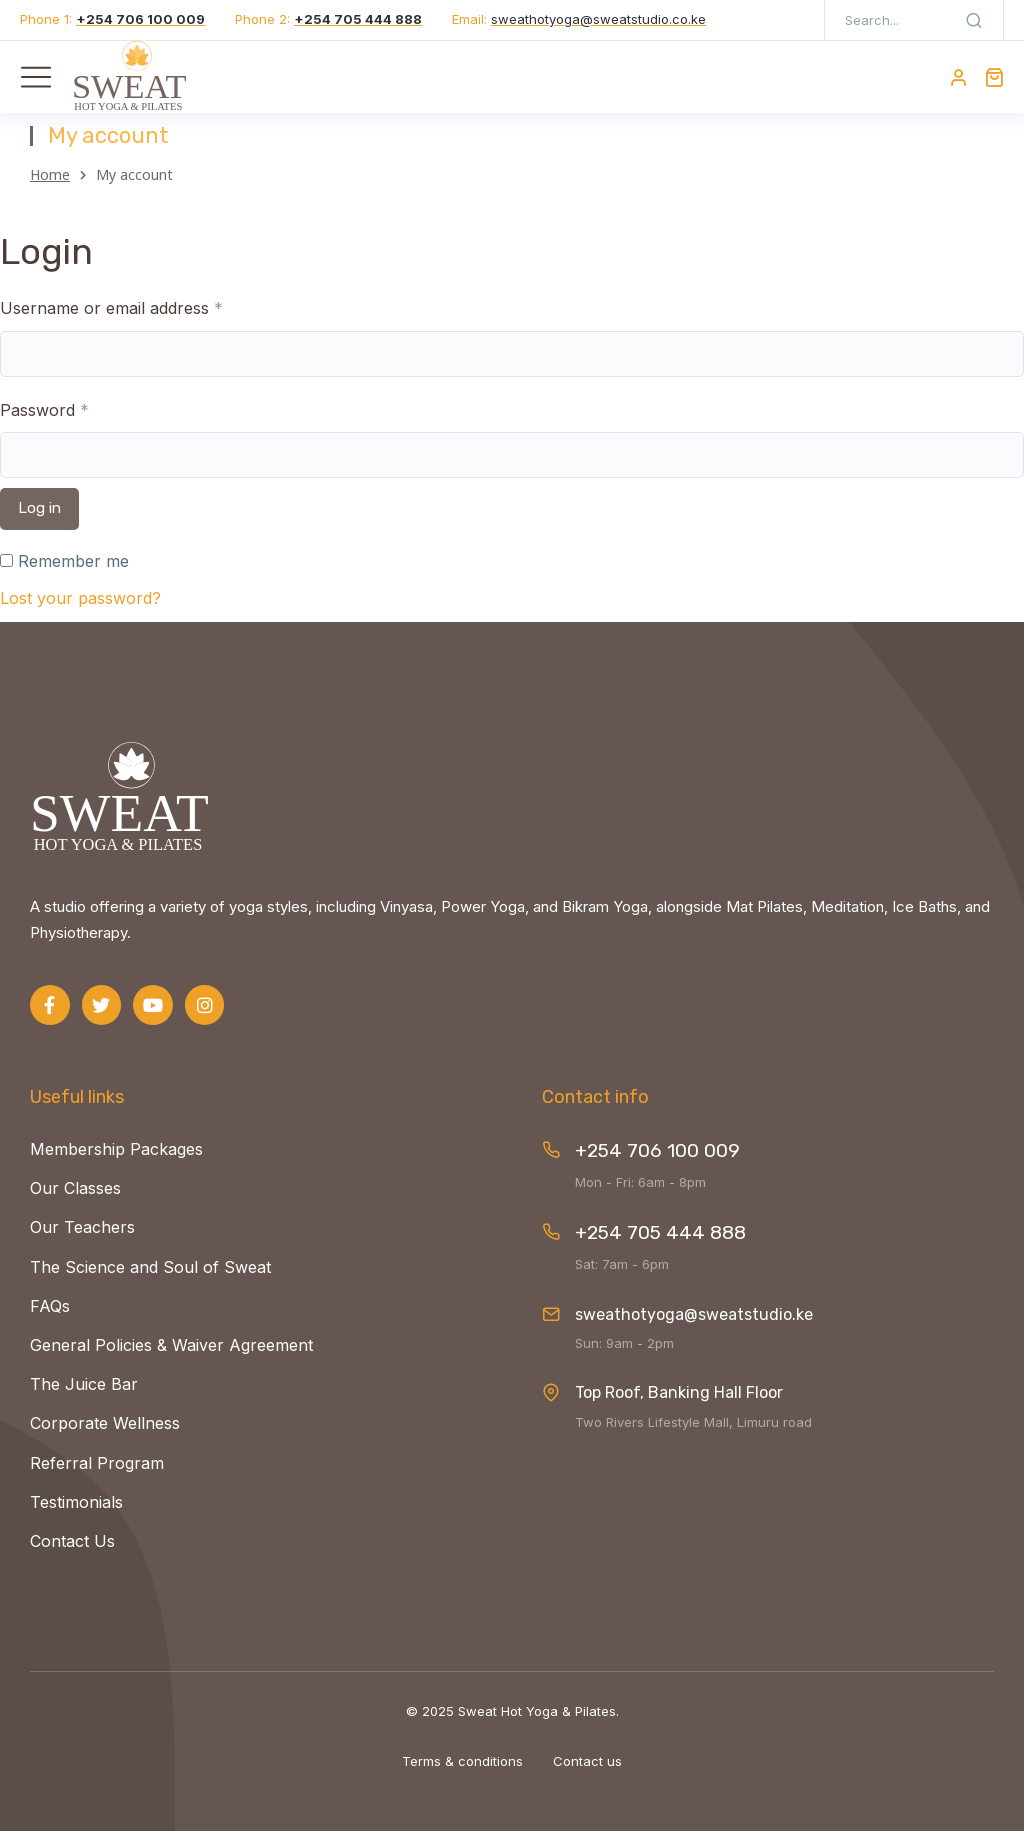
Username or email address (111, 320)
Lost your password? (80, 610)
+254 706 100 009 (657, 1162)
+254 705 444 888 (660, 1244)
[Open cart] (994, 77)
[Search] (974, 20)
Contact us (587, 1772)
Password (44, 421)
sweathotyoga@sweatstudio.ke (694, 1325)
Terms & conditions (462, 1772)
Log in (39, 520)
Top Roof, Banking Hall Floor (679, 1404)
